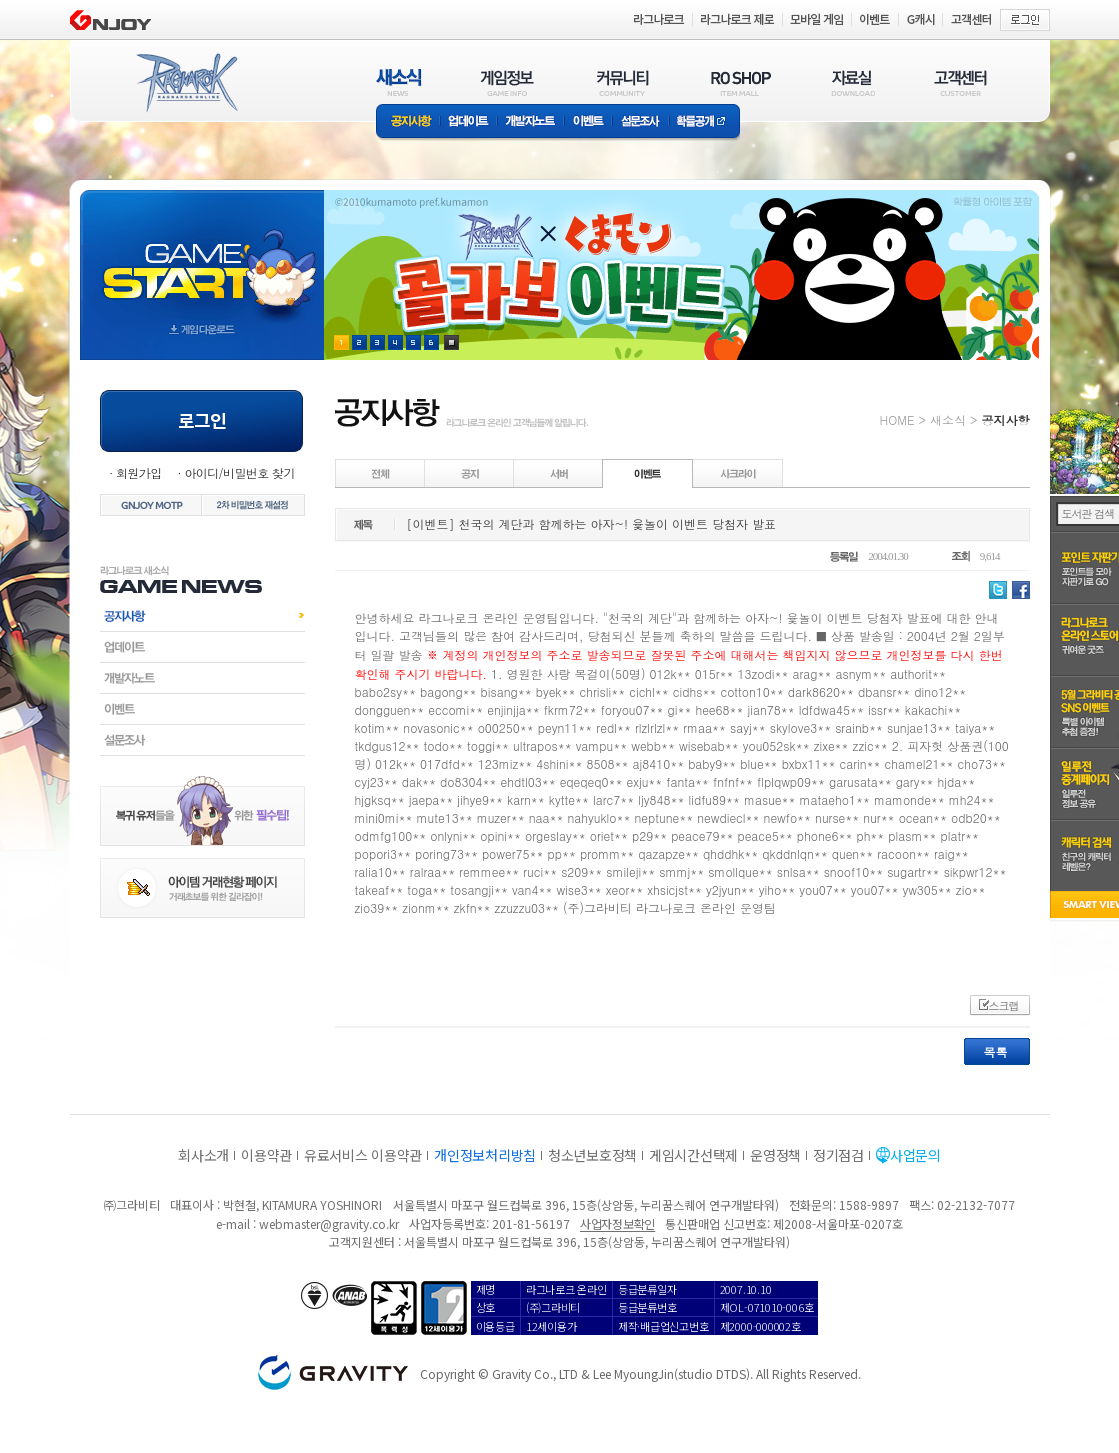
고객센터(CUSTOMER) (960, 82)
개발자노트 (530, 122)
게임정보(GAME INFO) (507, 82)
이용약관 (266, 1155)
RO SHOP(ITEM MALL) (741, 82)
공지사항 (408, 122)
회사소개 (203, 1155)
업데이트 (468, 122)
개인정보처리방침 (485, 1155)
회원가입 (139, 472)
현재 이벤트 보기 (451, 342)
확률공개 (704, 122)
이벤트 (588, 122)
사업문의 (915, 1155)
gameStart (202, 256)
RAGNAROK (186, 83)
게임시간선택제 (693, 1155)
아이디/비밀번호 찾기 (239, 472)
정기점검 (838, 1155)
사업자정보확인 (617, 1223)
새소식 (948, 419)
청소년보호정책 (592, 1155)
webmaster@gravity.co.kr (329, 1223)
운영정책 (775, 1155)
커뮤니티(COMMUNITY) (623, 82)
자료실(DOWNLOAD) (852, 82)
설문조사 (640, 122)
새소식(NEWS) (399, 82)
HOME (897, 419)
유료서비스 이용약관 (363, 1155)
